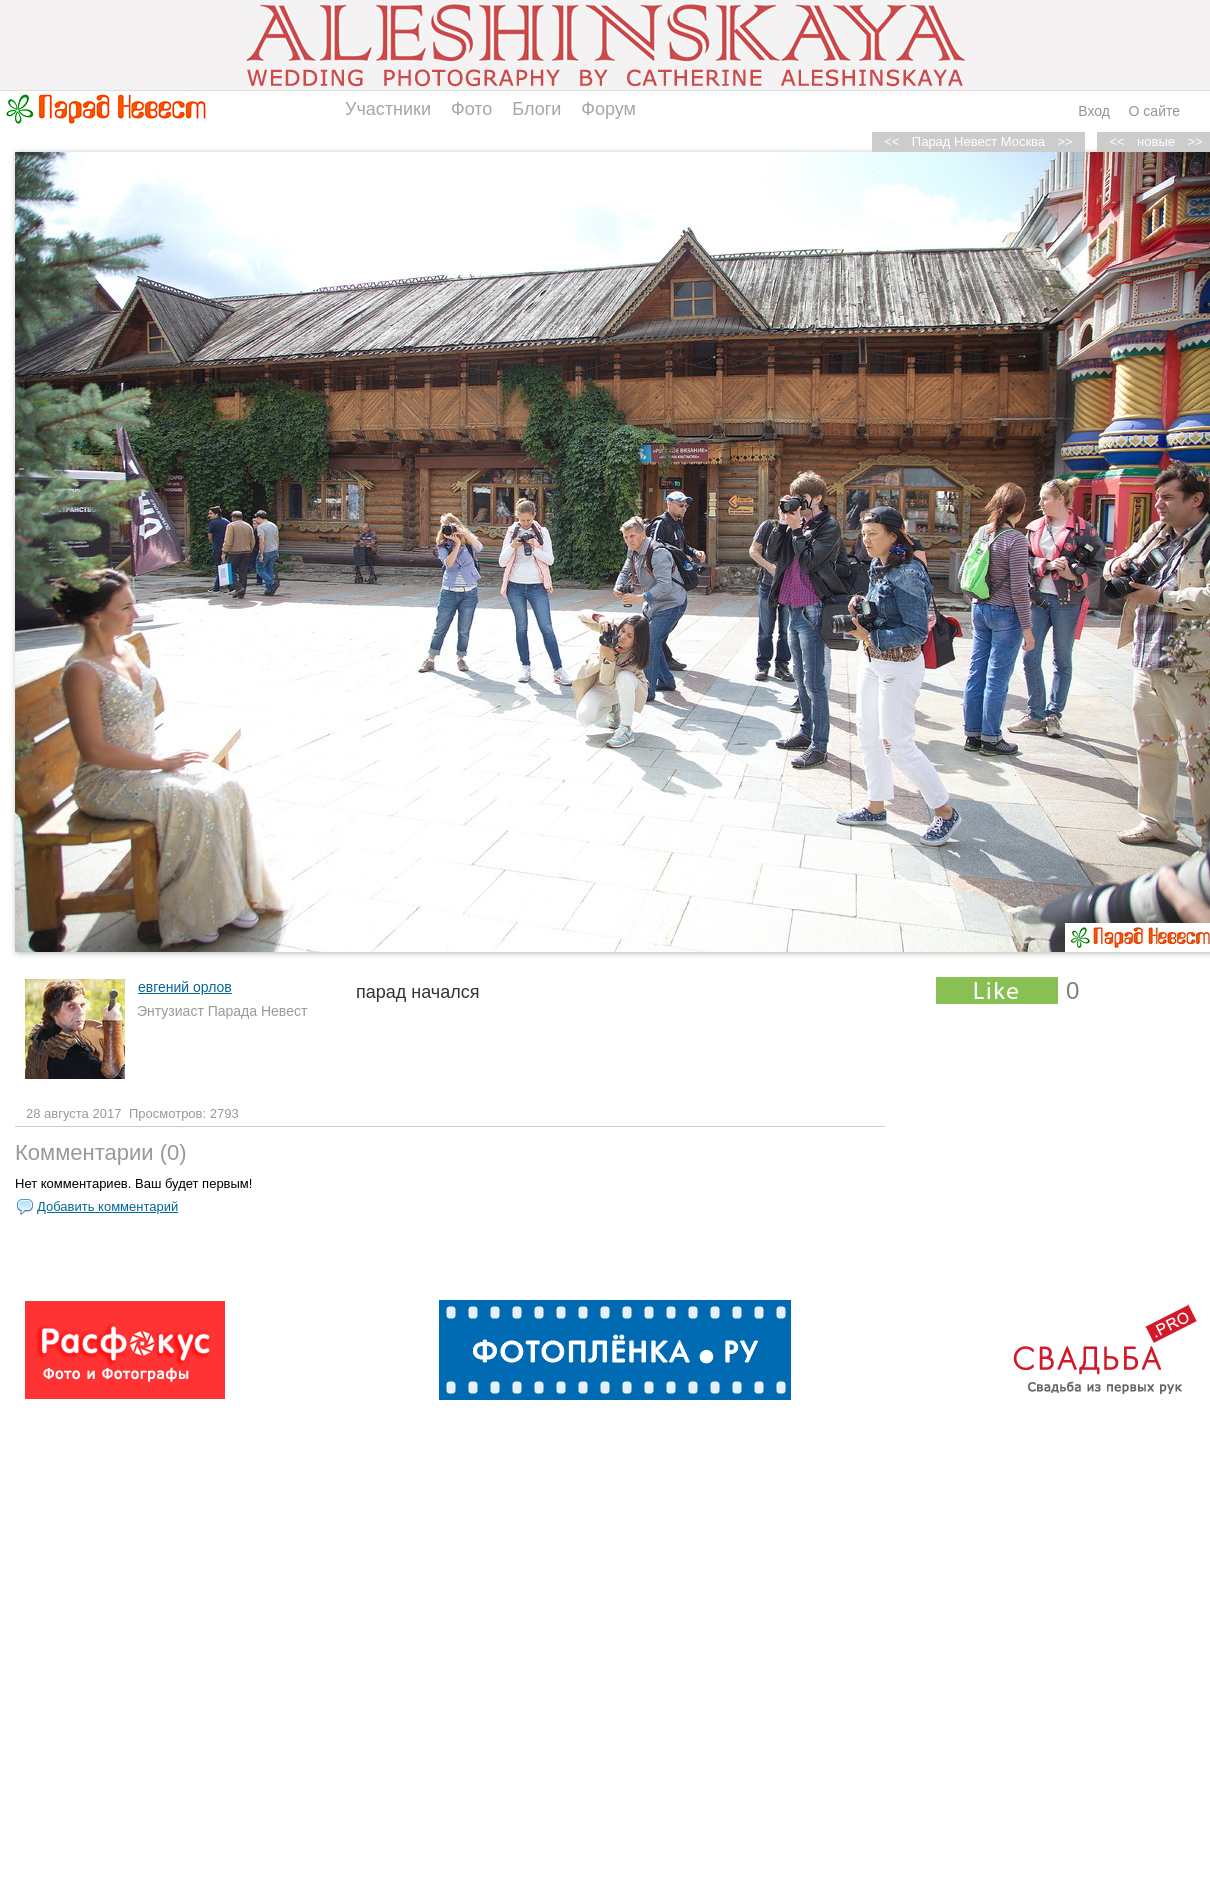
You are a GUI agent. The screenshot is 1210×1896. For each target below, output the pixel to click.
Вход (1094, 111)
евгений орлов (185, 987)
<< (1117, 141)
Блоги (536, 109)
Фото (471, 109)
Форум (608, 109)
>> (1065, 141)
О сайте (1154, 111)
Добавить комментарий (107, 1206)
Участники (388, 109)
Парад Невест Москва (978, 141)
